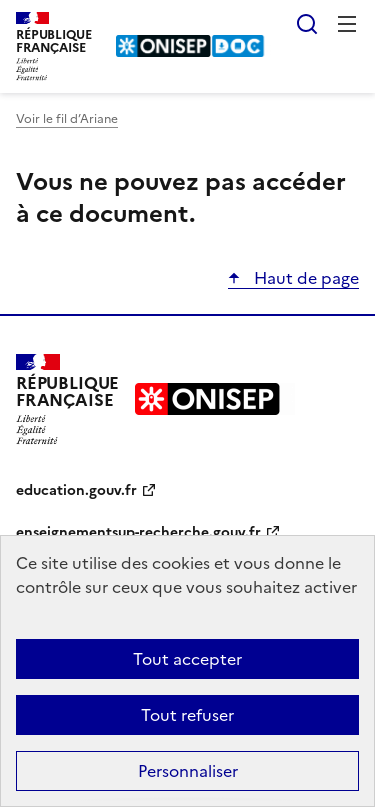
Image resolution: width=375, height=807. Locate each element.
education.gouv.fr (76, 490)
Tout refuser (187, 715)
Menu (347, 24)
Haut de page (304, 278)
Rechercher (307, 24)
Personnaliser (188, 771)
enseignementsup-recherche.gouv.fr (138, 532)
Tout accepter (187, 659)
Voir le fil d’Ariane (67, 119)
